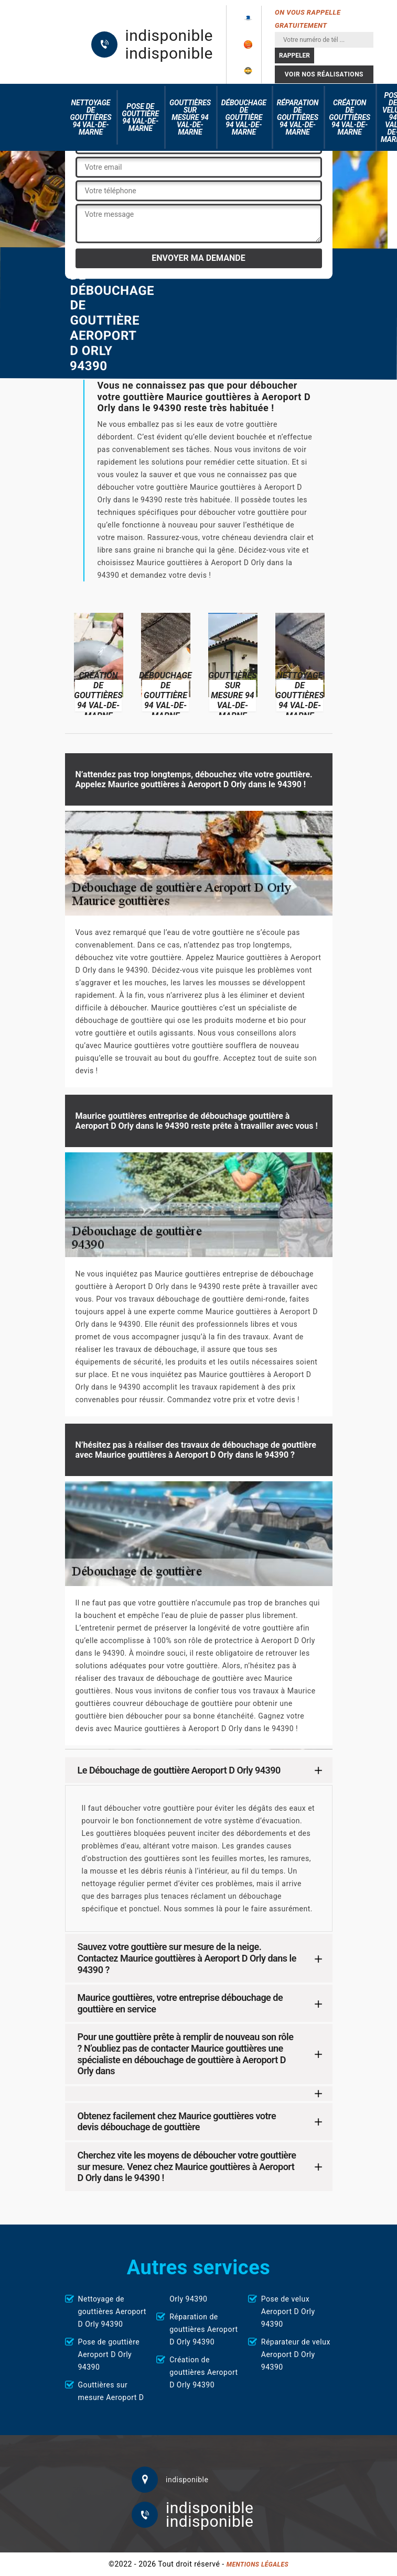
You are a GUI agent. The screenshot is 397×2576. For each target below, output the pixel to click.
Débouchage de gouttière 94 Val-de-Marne (243, 117)
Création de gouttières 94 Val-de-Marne (349, 117)
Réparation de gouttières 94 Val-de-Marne (297, 117)
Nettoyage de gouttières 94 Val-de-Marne (91, 117)
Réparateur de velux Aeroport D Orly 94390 (295, 2354)
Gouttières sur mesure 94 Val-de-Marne (190, 117)
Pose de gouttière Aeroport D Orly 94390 (109, 2354)
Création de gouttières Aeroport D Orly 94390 (203, 2372)
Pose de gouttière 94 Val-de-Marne (140, 117)
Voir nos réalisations (324, 74)
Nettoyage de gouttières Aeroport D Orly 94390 (112, 2311)
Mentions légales (257, 2564)
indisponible (169, 35)
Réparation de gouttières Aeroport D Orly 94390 (203, 2329)
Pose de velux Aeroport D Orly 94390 (288, 2311)
